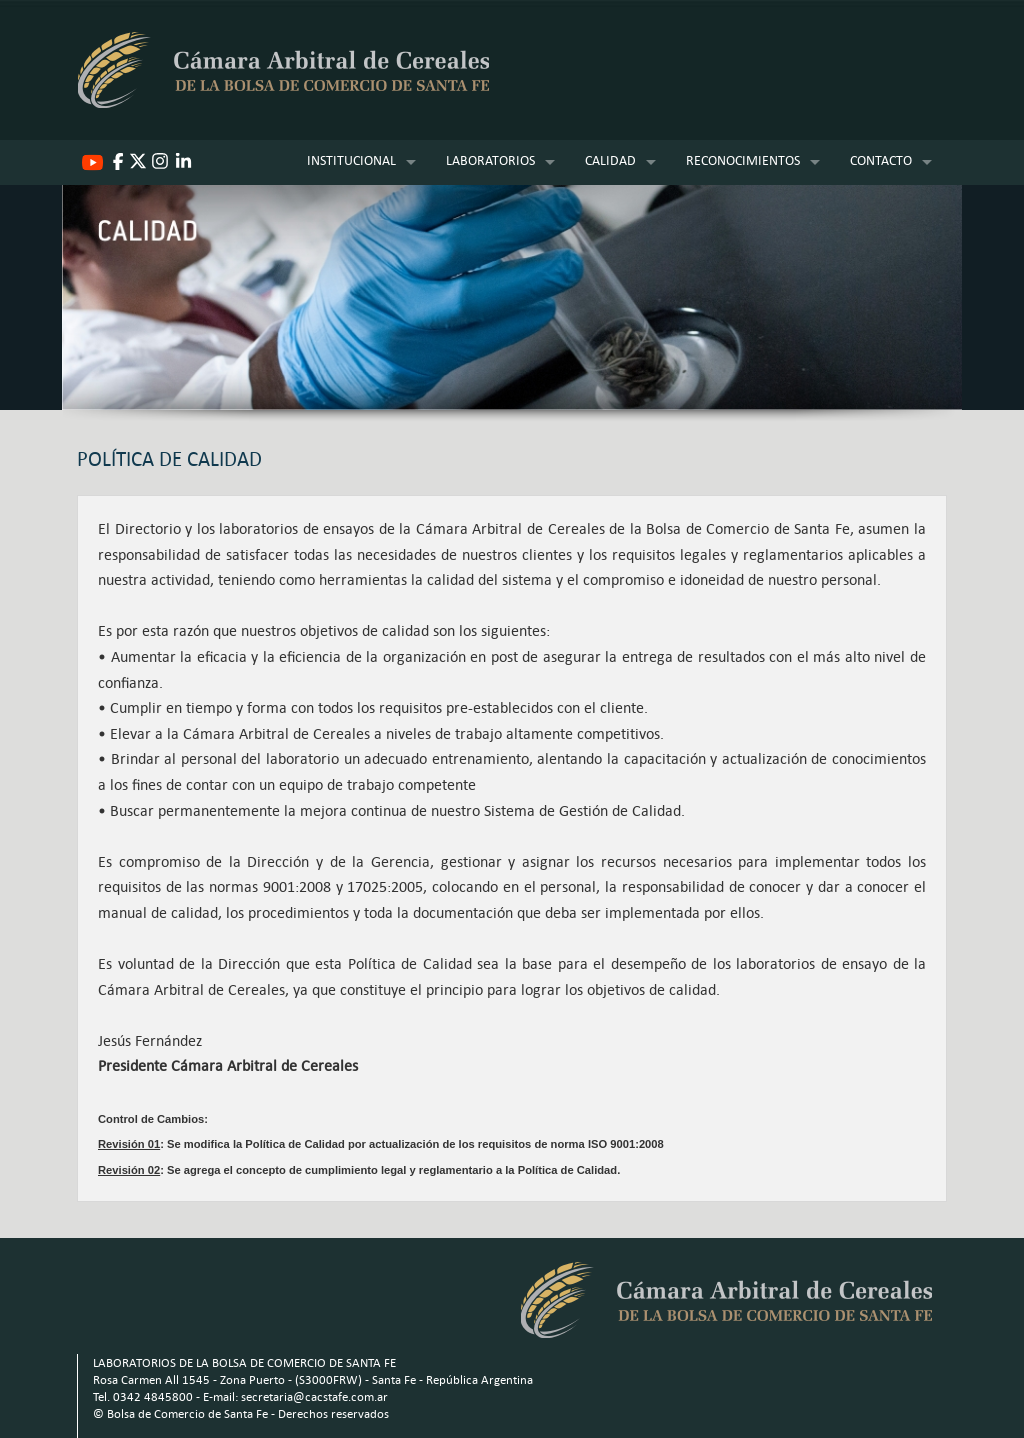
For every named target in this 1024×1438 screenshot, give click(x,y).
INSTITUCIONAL (351, 160)
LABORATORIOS (490, 160)
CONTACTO (881, 160)
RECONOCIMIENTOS (743, 160)
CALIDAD (610, 160)
